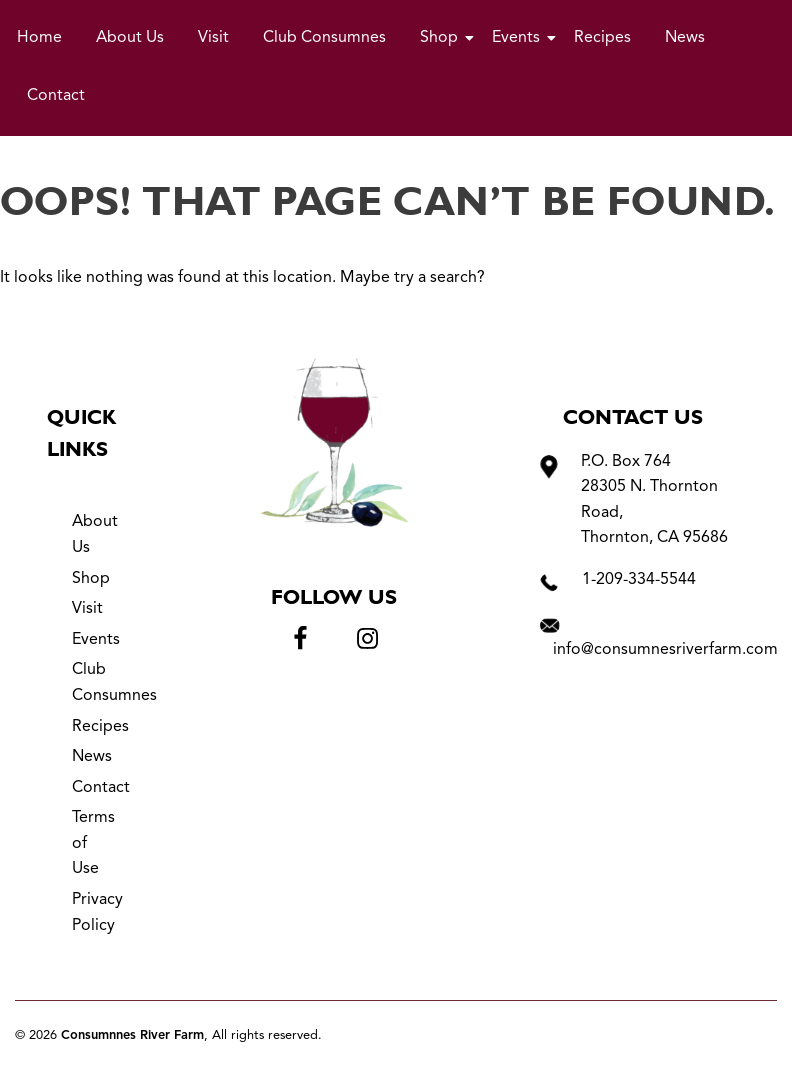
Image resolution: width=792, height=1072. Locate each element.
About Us (130, 38)
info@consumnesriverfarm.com (665, 650)
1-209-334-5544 (639, 580)
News (685, 38)
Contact (56, 96)
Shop (442, 38)
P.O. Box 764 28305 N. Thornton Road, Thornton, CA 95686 (654, 500)
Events (519, 38)
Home (39, 38)
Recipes (602, 38)
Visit (213, 38)
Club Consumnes (324, 38)
